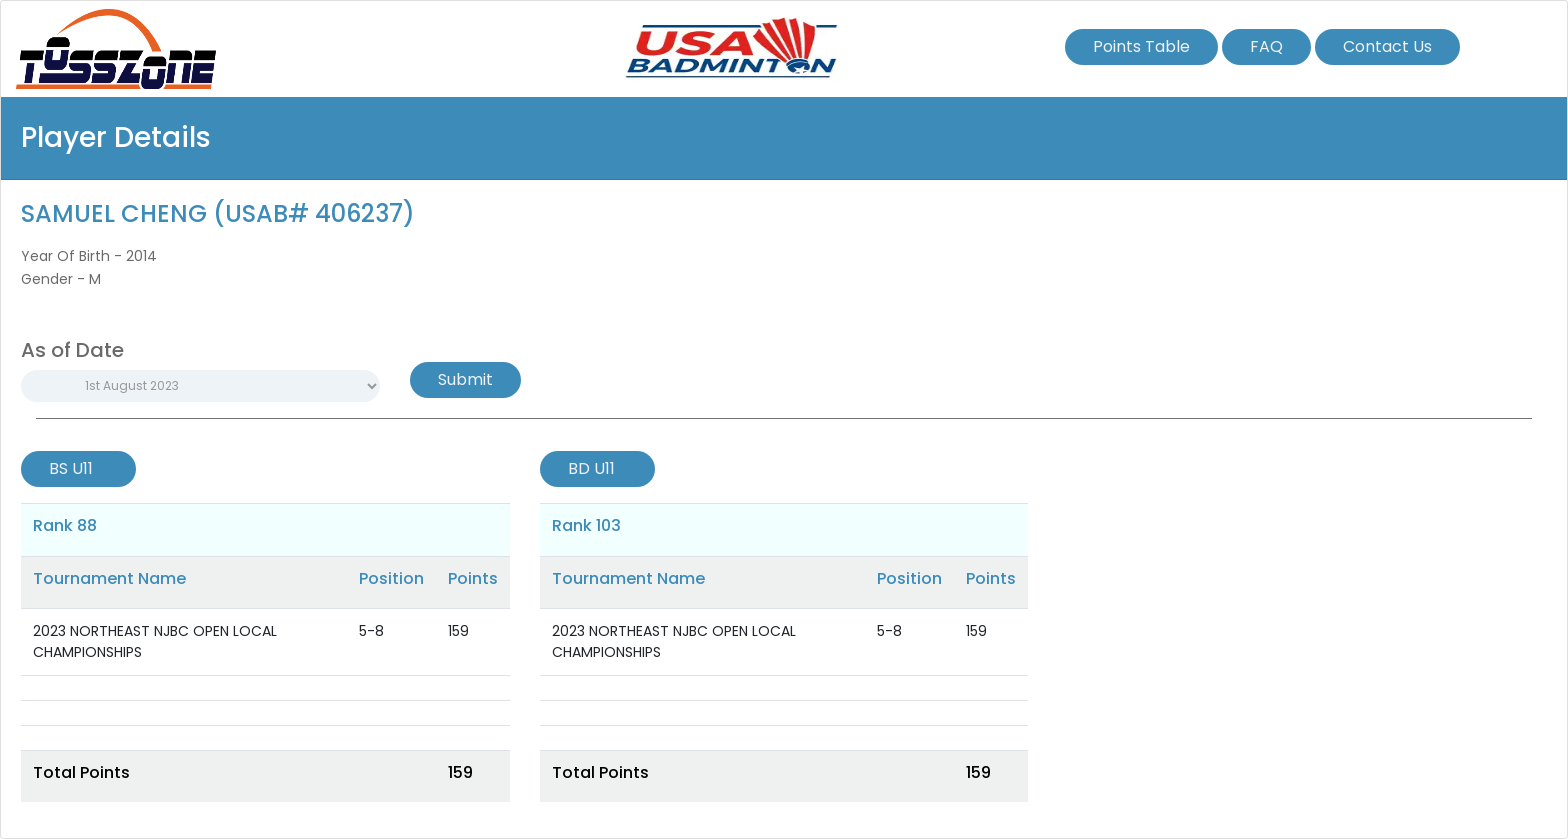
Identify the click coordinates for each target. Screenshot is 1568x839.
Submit (465, 379)
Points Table (1141, 46)
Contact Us (1387, 46)
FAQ (1266, 46)
